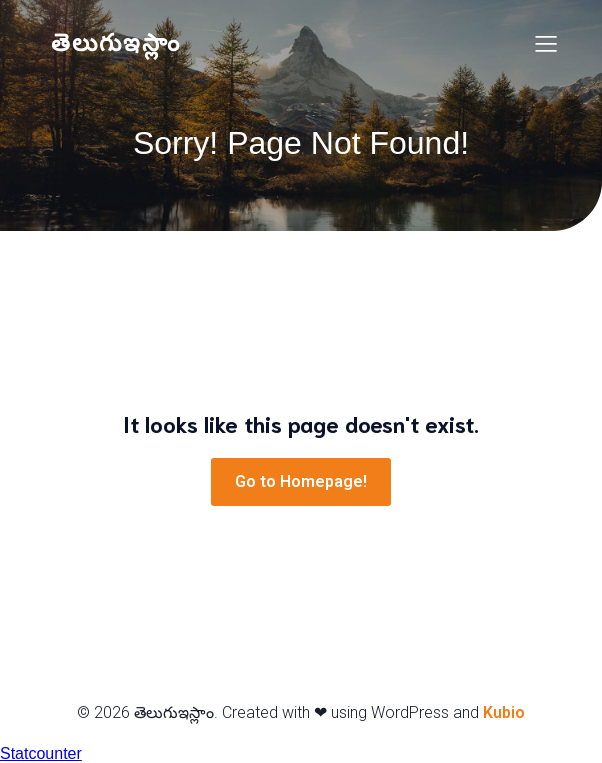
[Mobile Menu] (546, 43)
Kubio (504, 712)
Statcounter (41, 753)
